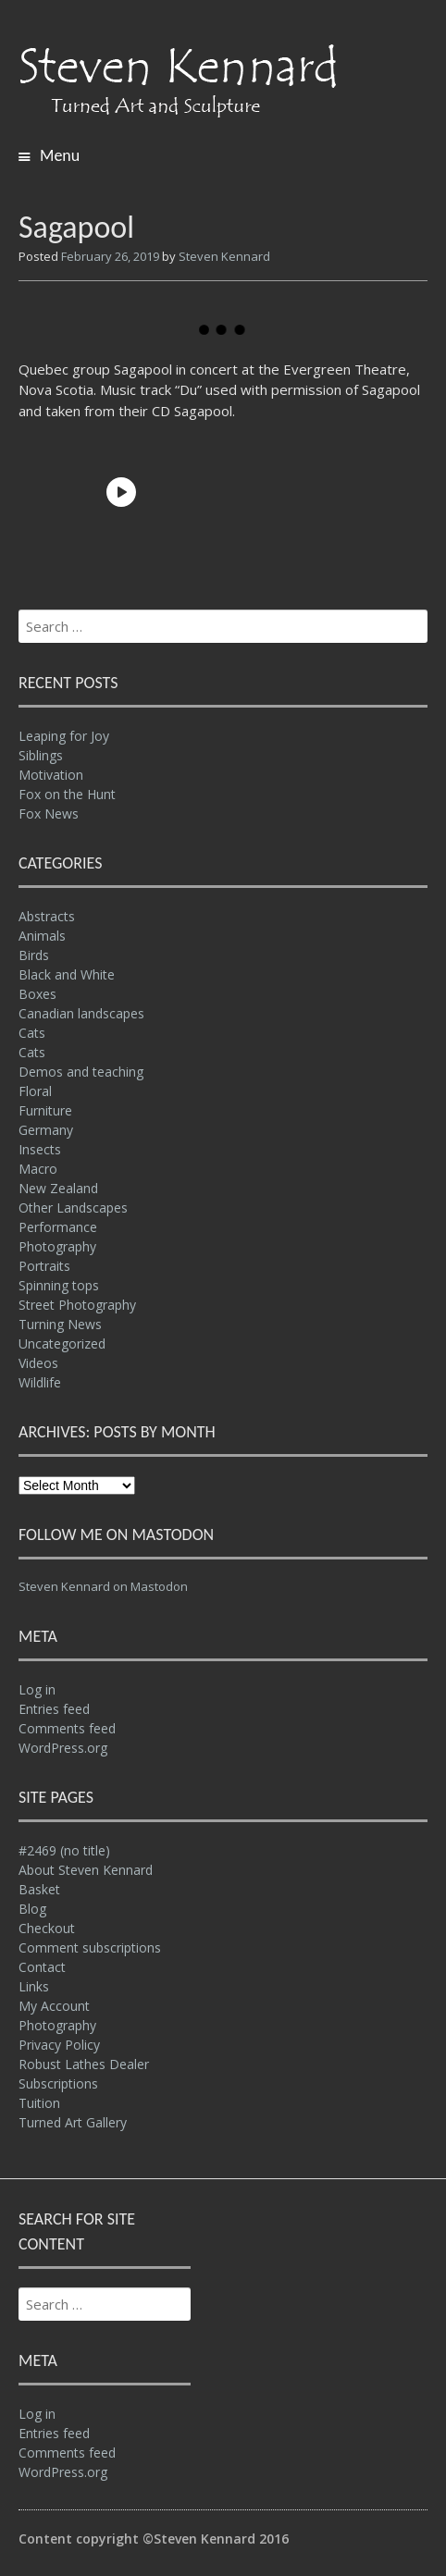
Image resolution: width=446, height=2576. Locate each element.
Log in (37, 1689)
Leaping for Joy (64, 736)
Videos (38, 1363)
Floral (35, 1091)
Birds (34, 955)
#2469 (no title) (64, 1850)
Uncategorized (62, 1343)
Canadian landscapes (81, 1013)
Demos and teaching (81, 1071)
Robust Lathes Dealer (84, 2064)
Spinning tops (59, 1285)
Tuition (39, 2103)
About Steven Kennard (86, 1870)
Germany (46, 1130)
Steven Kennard (224, 256)
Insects (40, 1149)
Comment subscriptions (90, 1947)
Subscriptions (58, 2083)
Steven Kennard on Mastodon (103, 1586)
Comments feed (67, 1728)
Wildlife (40, 1382)
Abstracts (47, 916)
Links (34, 1986)
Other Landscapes (73, 1207)
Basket (39, 1889)
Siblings (41, 755)
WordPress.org (63, 1747)
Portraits (44, 1266)
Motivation (51, 774)
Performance (58, 1227)
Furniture (45, 1110)
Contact (42, 1967)
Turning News (60, 1324)
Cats (32, 1032)
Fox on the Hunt (67, 794)
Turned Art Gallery (73, 2122)
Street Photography (77, 1304)
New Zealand (58, 1188)
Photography (57, 1246)
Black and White (67, 974)
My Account (54, 2006)
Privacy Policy (59, 2044)
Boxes (37, 994)
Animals (42, 935)
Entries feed (54, 1709)
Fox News (49, 813)
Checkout (47, 1928)
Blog (32, 1908)
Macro (38, 1168)
